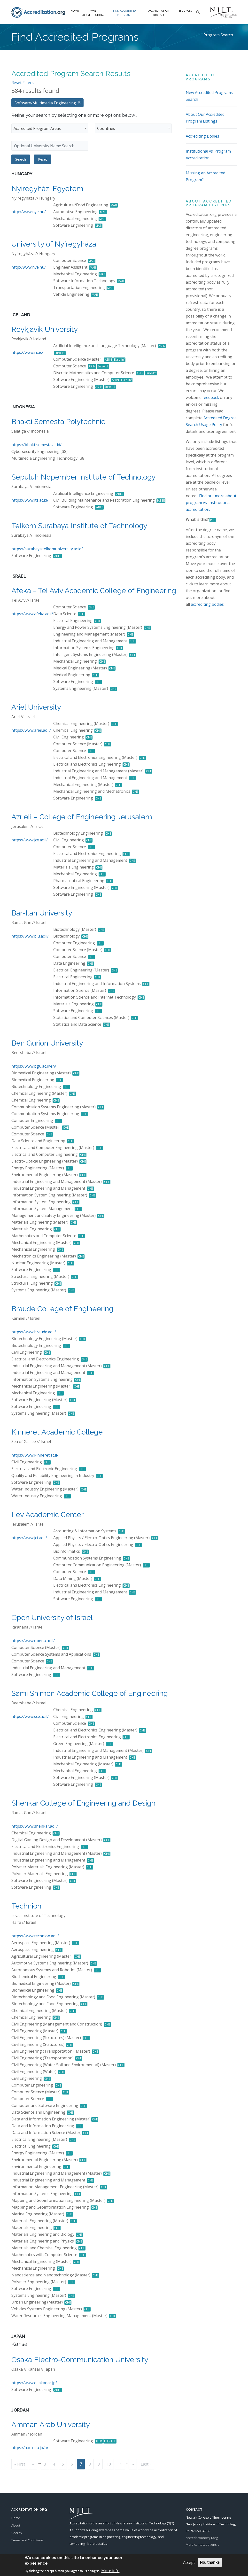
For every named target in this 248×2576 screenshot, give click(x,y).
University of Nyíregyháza (53, 244)
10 (110, 2464)
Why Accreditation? (93, 13)
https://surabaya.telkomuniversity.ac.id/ (47, 548)
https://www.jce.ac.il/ (29, 840)
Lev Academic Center (47, 1514)
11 (121, 2464)
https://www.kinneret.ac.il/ (34, 1455)
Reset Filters (22, 82)
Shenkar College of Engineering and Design (83, 1803)
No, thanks (210, 2562)
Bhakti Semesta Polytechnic (58, 421)
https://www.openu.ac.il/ (33, 1640)
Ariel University (36, 707)
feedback (210, 397)
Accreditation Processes (158, 13)
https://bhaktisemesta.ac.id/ (36, 444)
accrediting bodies (207, 604)
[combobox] (49, 128)
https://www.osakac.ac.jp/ (34, 2382)
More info (110, 2570)
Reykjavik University (44, 329)
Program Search (218, 35)
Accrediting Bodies (202, 136)
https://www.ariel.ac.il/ (31, 730)
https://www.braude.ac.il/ (33, 1332)
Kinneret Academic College (57, 1432)
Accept (189, 2562)
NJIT (170, 2523)
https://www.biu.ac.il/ (30, 936)
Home (75, 10)
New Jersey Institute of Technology (141, 2523)
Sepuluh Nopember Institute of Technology (83, 477)
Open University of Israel (52, 1617)
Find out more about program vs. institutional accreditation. (211, 502)
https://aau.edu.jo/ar (29, 2447)
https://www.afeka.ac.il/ (32, 613)
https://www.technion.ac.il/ (35, 1936)
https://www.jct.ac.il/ (29, 1537)
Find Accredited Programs (124, 13)
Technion (26, 1906)
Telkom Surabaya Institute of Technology (79, 525)
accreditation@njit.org (202, 2538)
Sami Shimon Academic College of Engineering (89, 1693)
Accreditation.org (82, 2523)
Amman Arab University (50, 2424)
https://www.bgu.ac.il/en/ (33, 1066)
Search (16, 2533)
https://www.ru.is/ (27, 352)
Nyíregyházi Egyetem (47, 188)
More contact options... (202, 2544)
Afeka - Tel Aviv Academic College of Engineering (93, 590)
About (15, 2525)
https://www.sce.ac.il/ (30, 1716)
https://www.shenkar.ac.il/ (34, 1826)
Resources (184, 10)
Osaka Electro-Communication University (79, 2359)
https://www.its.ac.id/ (29, 500)
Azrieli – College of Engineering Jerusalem (81, 817)
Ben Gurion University (47, 1043)
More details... (97, 2543)
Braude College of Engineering (62, 1308)
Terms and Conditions (27, 2540)
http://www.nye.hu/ (28, 211)
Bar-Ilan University (41, 913)
